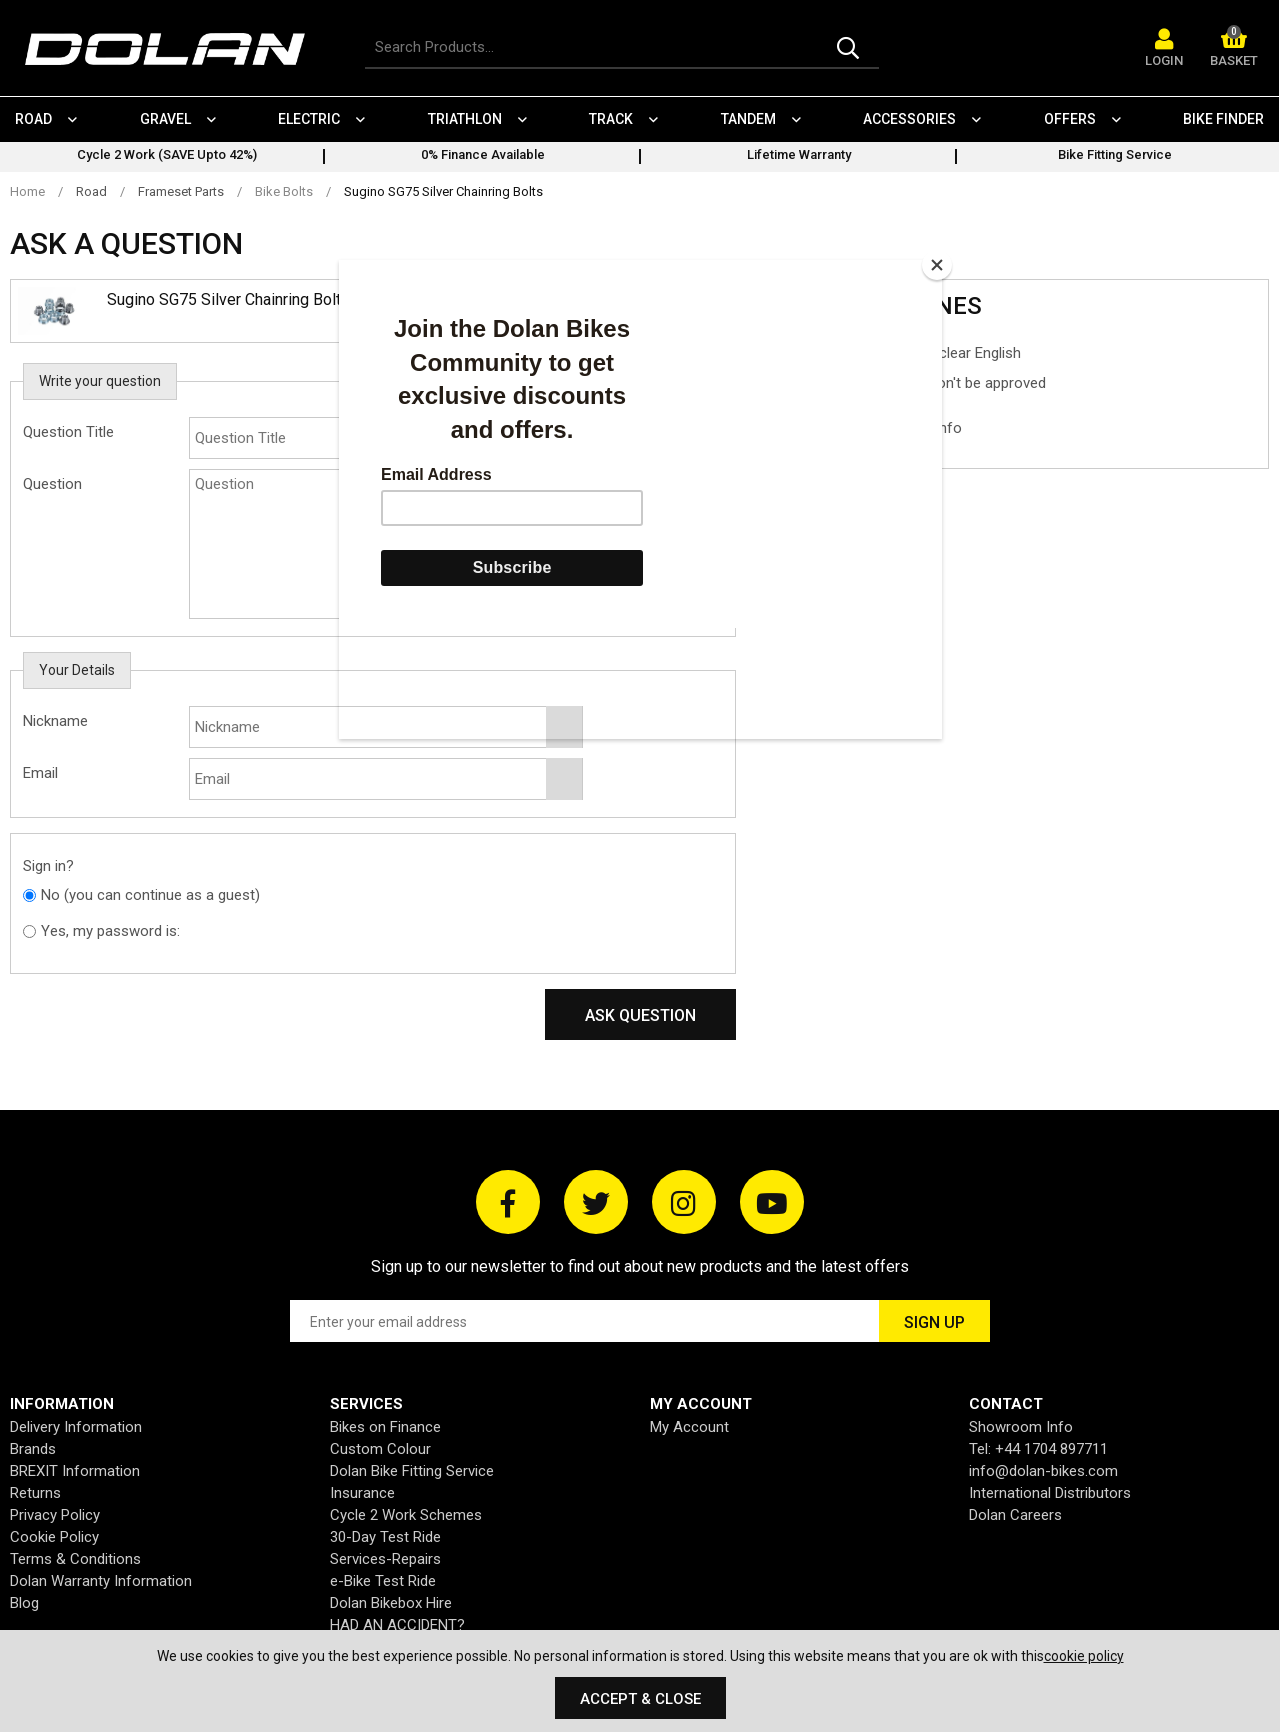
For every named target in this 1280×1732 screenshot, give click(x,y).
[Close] (937, 265)
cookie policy (1084, 1656)
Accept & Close (640, 1699)
